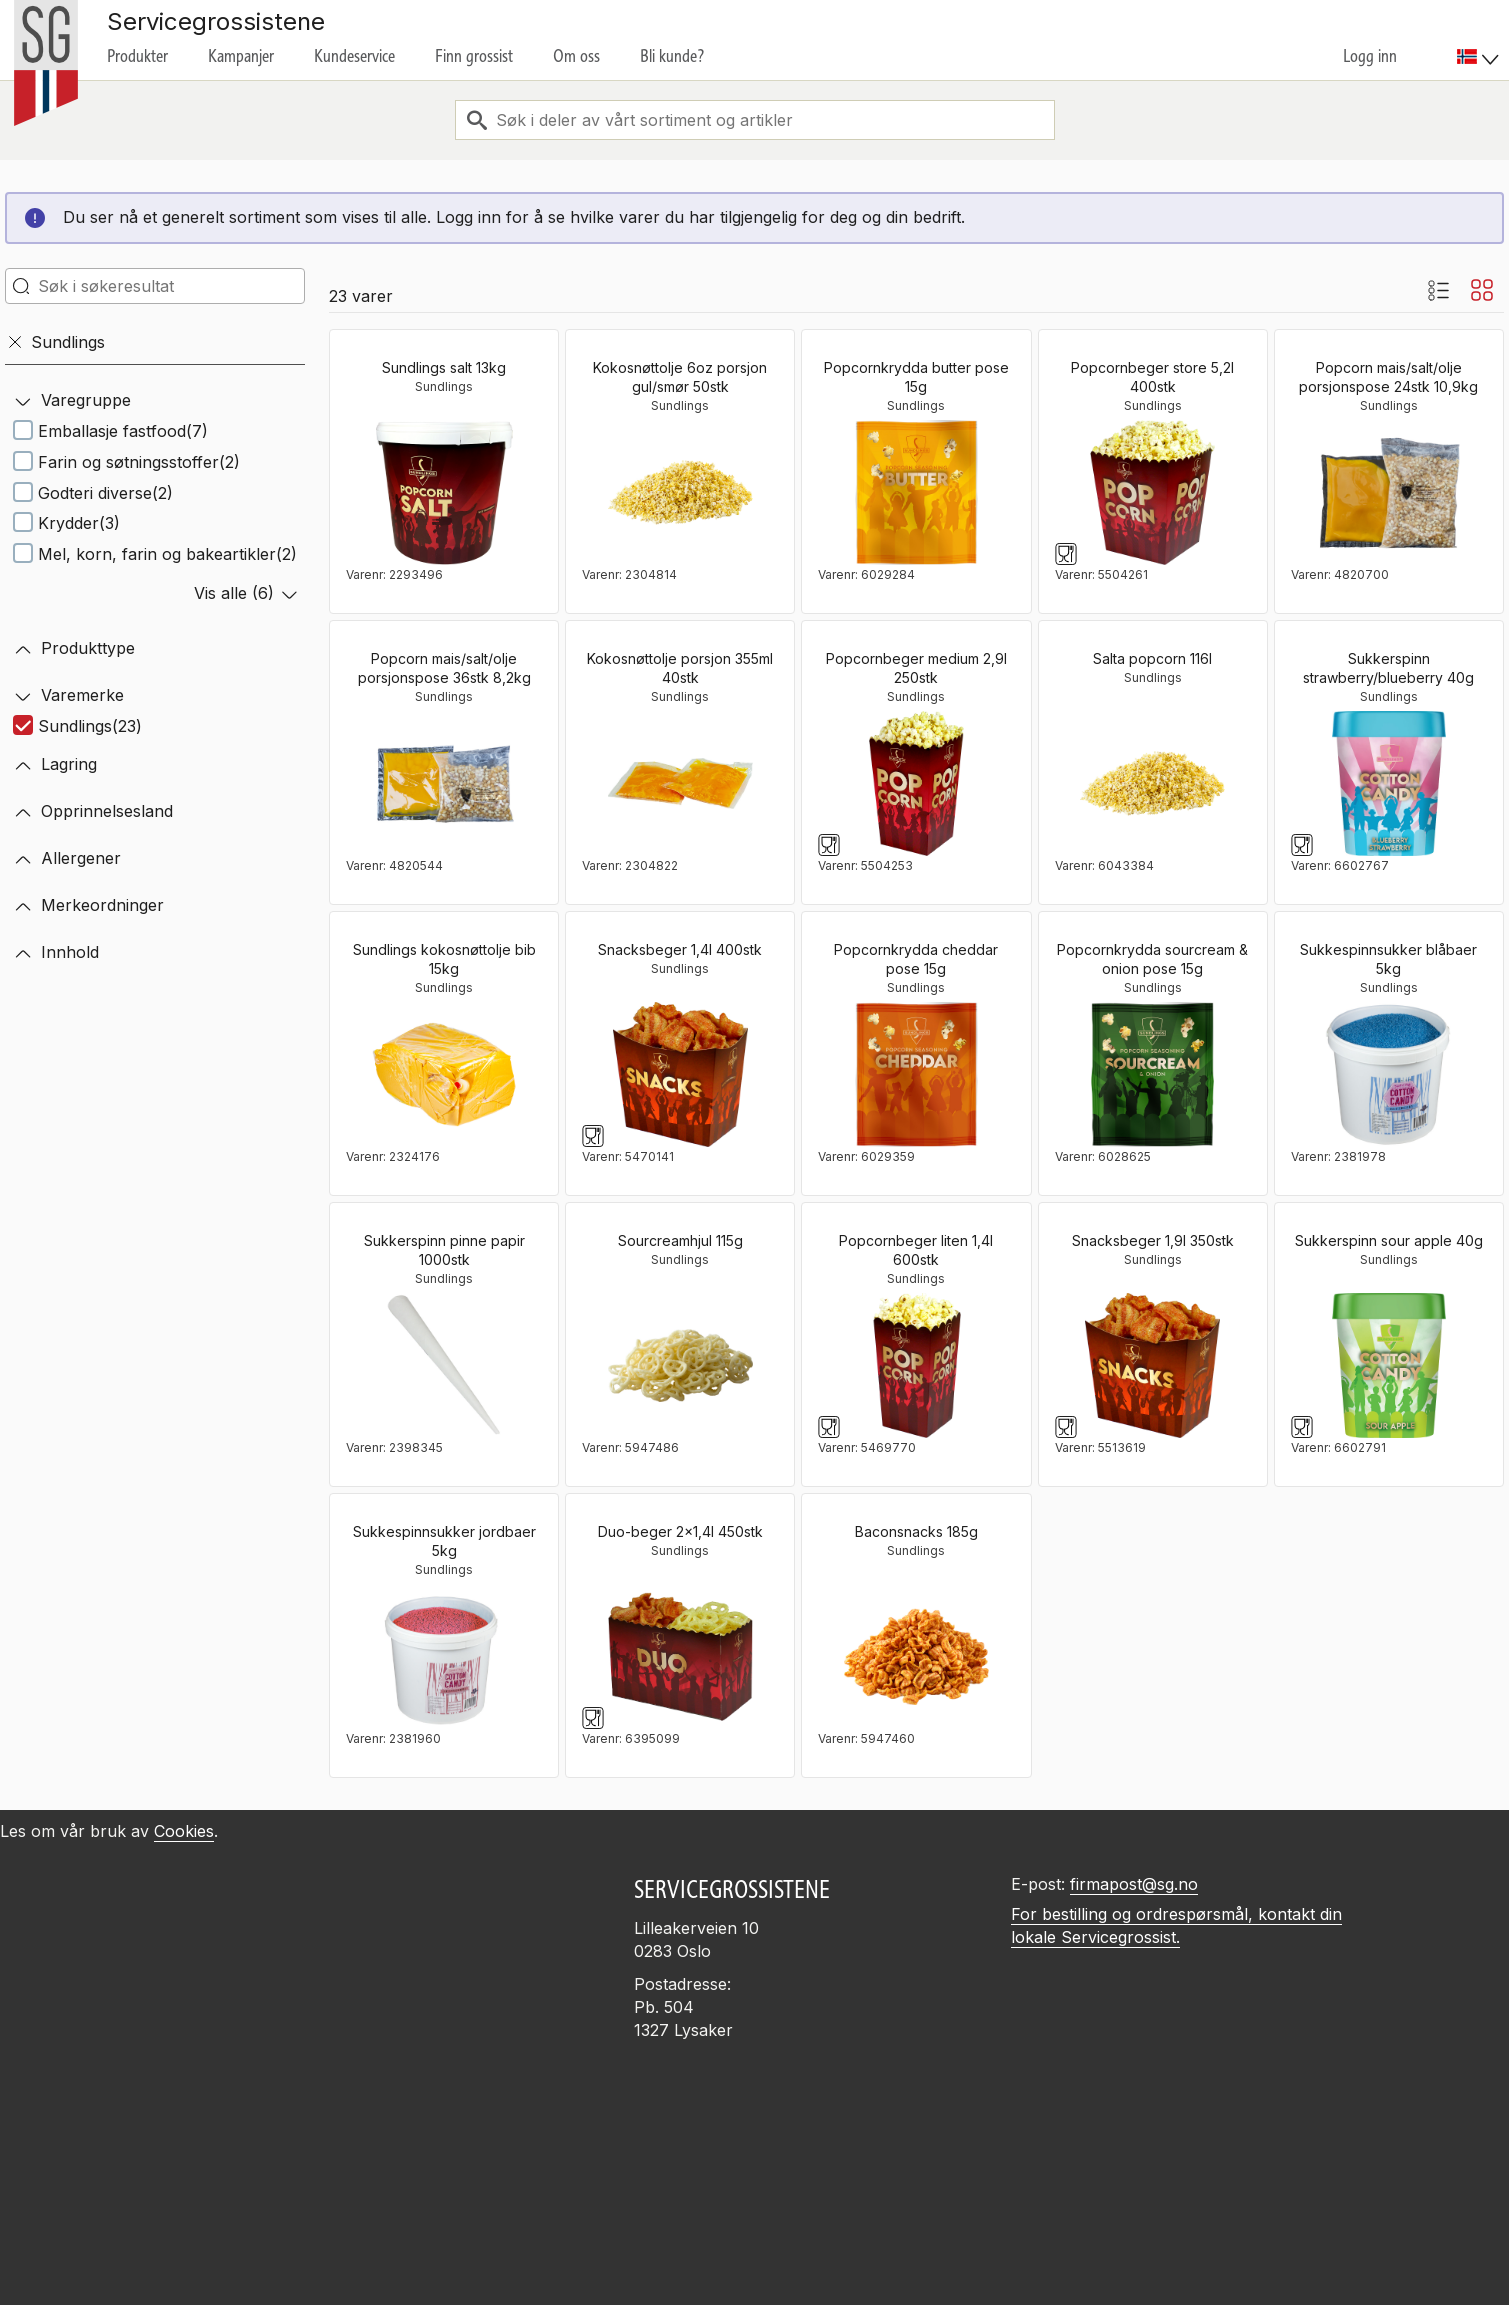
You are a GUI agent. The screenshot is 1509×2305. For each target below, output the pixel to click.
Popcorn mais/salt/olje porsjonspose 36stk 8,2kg (444, 668)
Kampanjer (241, 56)
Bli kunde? (672, 56)
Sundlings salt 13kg (444, 367)
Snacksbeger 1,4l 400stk (680, 949)
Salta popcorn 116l (1152, 658)
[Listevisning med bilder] (1438, 290)
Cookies (184, 1831)
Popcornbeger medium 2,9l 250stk (916, 668)
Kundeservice (354, 56)
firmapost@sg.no (1134, 1884)
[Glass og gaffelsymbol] (1066, 554)
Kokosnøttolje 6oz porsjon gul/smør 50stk (680, 377)
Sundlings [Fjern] (56, 342)
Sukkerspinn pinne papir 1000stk (444, 1250)
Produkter (137, 56)
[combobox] (755, 120)
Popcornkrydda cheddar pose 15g (916, 959)
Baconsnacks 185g (916, 1531)
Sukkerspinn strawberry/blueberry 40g (1388, 668)
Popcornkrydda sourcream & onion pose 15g (1152, 959)
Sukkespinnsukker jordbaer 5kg (444, 1541)
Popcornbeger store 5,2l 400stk (1152, 377)
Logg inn (1370, 56)
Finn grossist (474, 56)
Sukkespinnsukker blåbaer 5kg (1388, 959)
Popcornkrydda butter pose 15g (916, 377)
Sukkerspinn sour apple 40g (1389, 1240)
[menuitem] (1480, 40)
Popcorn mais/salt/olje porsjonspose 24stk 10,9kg (1388, 377)
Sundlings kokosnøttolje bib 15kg (444, 959)
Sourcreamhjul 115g (680, 1240)
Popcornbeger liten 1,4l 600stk (916, 1250)
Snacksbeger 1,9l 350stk (1153, 1240)
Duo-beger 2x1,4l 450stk (680, 1531)
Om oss (576, 56)
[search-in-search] (155, 286)
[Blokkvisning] (1482, 290)
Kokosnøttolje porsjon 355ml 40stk (680, 668)
